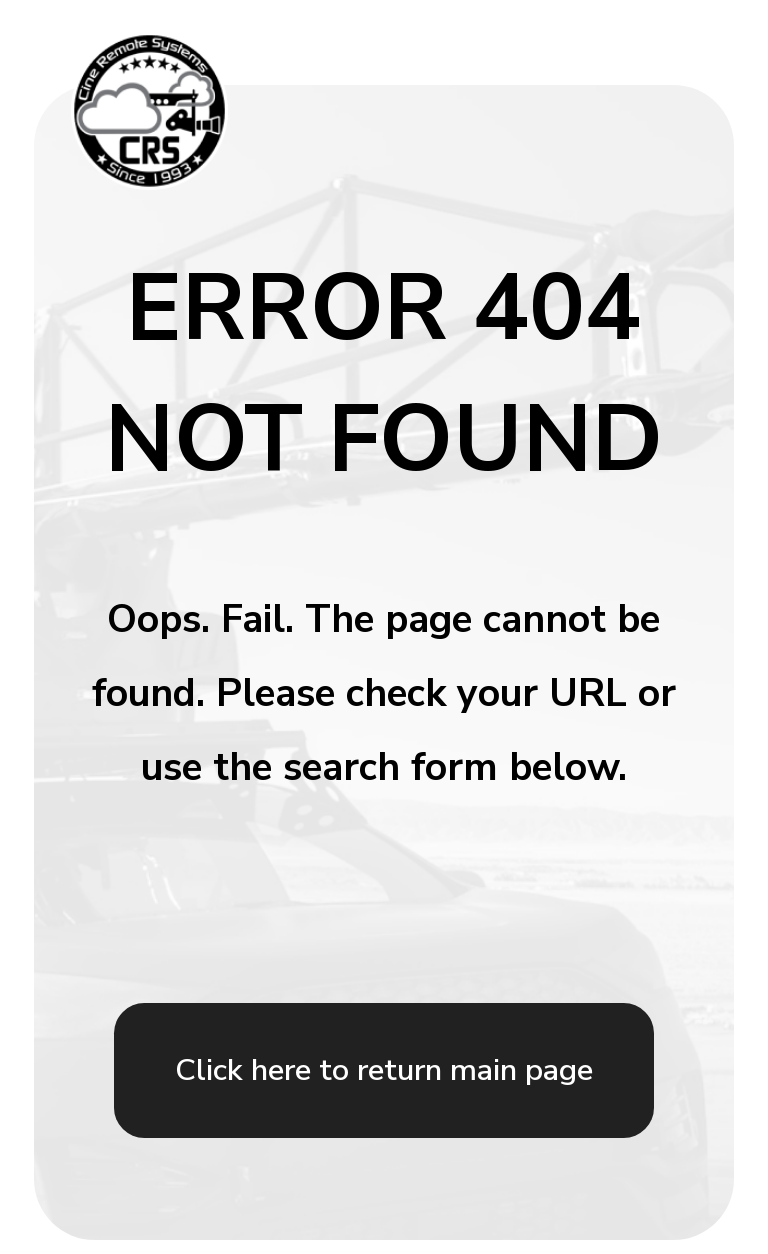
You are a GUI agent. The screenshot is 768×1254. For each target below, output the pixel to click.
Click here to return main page (384, 1070)
